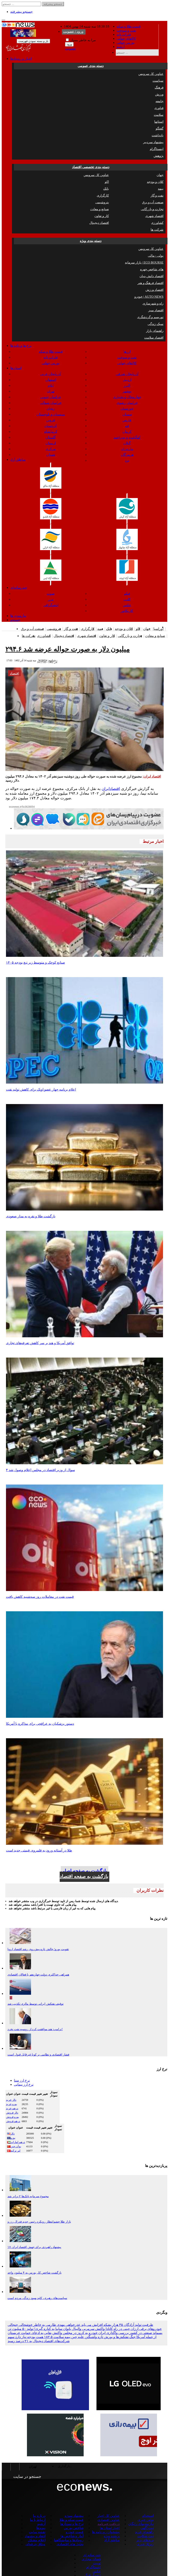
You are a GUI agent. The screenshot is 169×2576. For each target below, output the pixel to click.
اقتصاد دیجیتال (99, 222)
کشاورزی (157, 222)
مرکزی (51, 449)
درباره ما (39, 2516)
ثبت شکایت (145, 2536)
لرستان (50, 443)
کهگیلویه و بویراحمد (127, 437)
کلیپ (127, 599)
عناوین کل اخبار (108, 2516)
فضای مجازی (91, 2559)
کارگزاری (103, 195)
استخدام (148, 2516)
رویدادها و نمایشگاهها (68, 2540)
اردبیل (127, 380)
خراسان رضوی (127, 403)
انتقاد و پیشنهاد (35, 2536)
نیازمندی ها (18, 616)
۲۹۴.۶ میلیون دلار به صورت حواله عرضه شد (67, 649)
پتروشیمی (102, 202)
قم (127, 426)
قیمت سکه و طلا (71, 2520)
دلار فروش (12, 2112)
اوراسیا (158, 629)
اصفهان (50, 380)
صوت (51, 593)
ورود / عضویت (73, 31)
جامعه (159, 101)
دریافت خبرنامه (109, 2524)
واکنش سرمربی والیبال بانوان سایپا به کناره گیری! (69, 2329)
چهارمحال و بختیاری (127, 397)
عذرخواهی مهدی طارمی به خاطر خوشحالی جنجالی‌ (44, 2325)
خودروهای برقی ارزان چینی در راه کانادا (133, 2329)
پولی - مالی (156, 255)
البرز (127, 385)
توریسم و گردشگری (150, 317)
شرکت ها (157, 229)
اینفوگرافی (50, 605)
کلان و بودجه (155, 182)
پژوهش (158, 155)
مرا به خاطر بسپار (81, 40)
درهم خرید (12, 2108)
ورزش (159, 94)
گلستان (50, 437)
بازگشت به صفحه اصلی (84, 1871)
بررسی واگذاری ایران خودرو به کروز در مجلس (95, 2333)
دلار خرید (11, 2099)
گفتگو (159, 128)
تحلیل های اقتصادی (69, 2544)
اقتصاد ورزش (154, 289)
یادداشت (157, 135)
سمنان (127, 414)
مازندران (127, 449)
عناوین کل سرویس (151, 74)
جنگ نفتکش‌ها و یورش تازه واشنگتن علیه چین (103, 2337)
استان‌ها (15, 368)
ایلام (51, 385)
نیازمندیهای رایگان (141, 2524)
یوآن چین (15, 2146)
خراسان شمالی (51, 403)
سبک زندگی (155, 324)
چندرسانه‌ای (18, 587)
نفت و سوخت (126, 30)
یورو (12, 2137)
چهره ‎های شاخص (152, 269)
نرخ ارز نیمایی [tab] (23, 2084)
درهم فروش (13, 2121)
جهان (160, 175)
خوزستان (126, 408)
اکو (107, 182)
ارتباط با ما (37, 2520)
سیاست (158, 80)
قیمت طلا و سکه (129, 26)
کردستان (50, 426)
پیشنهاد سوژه (74, 2516)
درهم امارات (17, 2142)
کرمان (127, 431)
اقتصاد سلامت (153, 337)
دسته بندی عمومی (91, 66)
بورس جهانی (125, 42)
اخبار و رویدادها (21, 58)
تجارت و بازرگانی (152, 209)
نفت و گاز (157, 195)
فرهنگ (159, 87)
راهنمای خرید (144, 2532)
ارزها (126, 351)
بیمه (160, 188)
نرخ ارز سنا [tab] (22, 2080)
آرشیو (121, 46)
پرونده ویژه (112, 2536)
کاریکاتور (127, 611)
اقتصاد (14, 673)
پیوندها (40, 2528)
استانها (158, 121)
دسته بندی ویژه (90, 241)
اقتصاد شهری (154, 216)
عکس (127, 605)
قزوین (50, 420)
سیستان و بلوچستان (50, 414)
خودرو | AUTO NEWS (148, 296)
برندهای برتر (145, 2540)
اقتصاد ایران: (152, 776)
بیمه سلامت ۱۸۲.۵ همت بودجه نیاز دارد (42, 2337)
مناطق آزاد (18, 459)
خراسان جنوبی (50, 397)
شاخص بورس (73, 2528)
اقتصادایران (111, 789)
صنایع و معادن (99, 209)
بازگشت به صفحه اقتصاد (84, 1876)
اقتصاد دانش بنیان (151, 276)
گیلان (127, 443)
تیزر (50, 599)
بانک (106, 188)
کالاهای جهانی (126, 38)
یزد (127, 460)
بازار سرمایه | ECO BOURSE (144, 262)
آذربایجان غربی (50, 374)
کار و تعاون (101, 216)
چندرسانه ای (92, 2555)
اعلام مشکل (36, 2540)
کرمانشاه (50, 431)
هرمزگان (127, 454)
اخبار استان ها (110, 2528)
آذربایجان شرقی (127, 374)
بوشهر (127, 391)
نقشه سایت (37, 2532)
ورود (69, 44)
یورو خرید (11, 2104)
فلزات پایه (124, 34)
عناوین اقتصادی (108, 2520)
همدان (50, 454)
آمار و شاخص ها (72, 2536)
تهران (51, 391)
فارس (127, 420)
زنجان (50, 408)
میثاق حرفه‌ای (35, 2544)
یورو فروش (12, 2116)
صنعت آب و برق (152, 202)
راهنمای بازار (154, 330)
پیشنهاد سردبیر (153, 142)
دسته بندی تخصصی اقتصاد (90, 167)
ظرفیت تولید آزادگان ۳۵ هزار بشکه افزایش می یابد (116, 2325)
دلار (12, 2133)
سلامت (158, 115)
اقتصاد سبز (155, 310)
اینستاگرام (156, 149)
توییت (97, 2563)
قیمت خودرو (74, 2532)
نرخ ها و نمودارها (71, 2524)
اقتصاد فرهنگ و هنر (150, 283)
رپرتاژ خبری (145, 2544)
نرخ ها (20, 345)
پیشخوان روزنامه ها (106, 2532)
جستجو (15, 620)
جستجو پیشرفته (21, 11)
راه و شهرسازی (153, 303)
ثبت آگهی (147, 2528)
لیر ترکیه (15, 2150)
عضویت (70, 48)
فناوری (158, 108)
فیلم (127, 593)
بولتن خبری (146, 2520)
